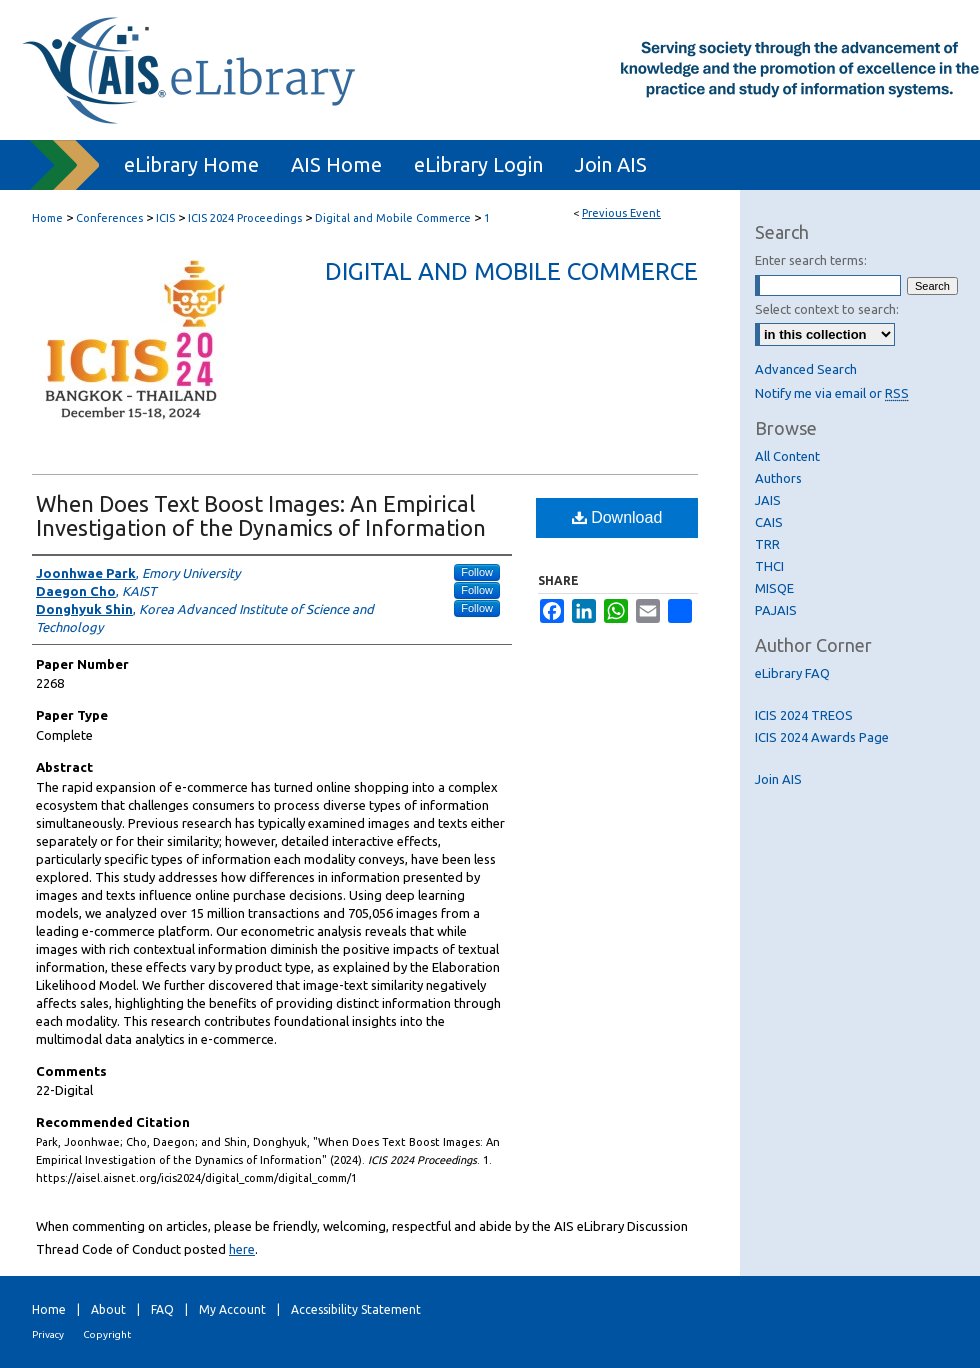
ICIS (167, 218)
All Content (787, 456)
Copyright (107, 1334)
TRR (767, 544)
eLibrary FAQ (792, 673)
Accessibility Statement (356, 1309)
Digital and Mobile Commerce (394, 218)
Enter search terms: (811, 260)
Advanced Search (806, 369)
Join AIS (778, 779)
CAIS (769, 522)
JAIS (768, 500)
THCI (769, 566)
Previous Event (621, 213)
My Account (232, 1309)
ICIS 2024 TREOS (804, 715)
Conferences (111, 218)
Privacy (48, 1334)
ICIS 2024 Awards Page (822, 737)
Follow (477, 572)
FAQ (162, 1309)
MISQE (774, 588)
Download (617, 517)
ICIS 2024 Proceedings (246, 218)
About (108, 1309)
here (242, 1249)
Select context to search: (827, 309)
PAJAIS (776, 610)
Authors (778, 478)
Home (47, 218)
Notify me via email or (832, 393)
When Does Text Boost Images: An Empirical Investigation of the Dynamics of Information (261, 515)
